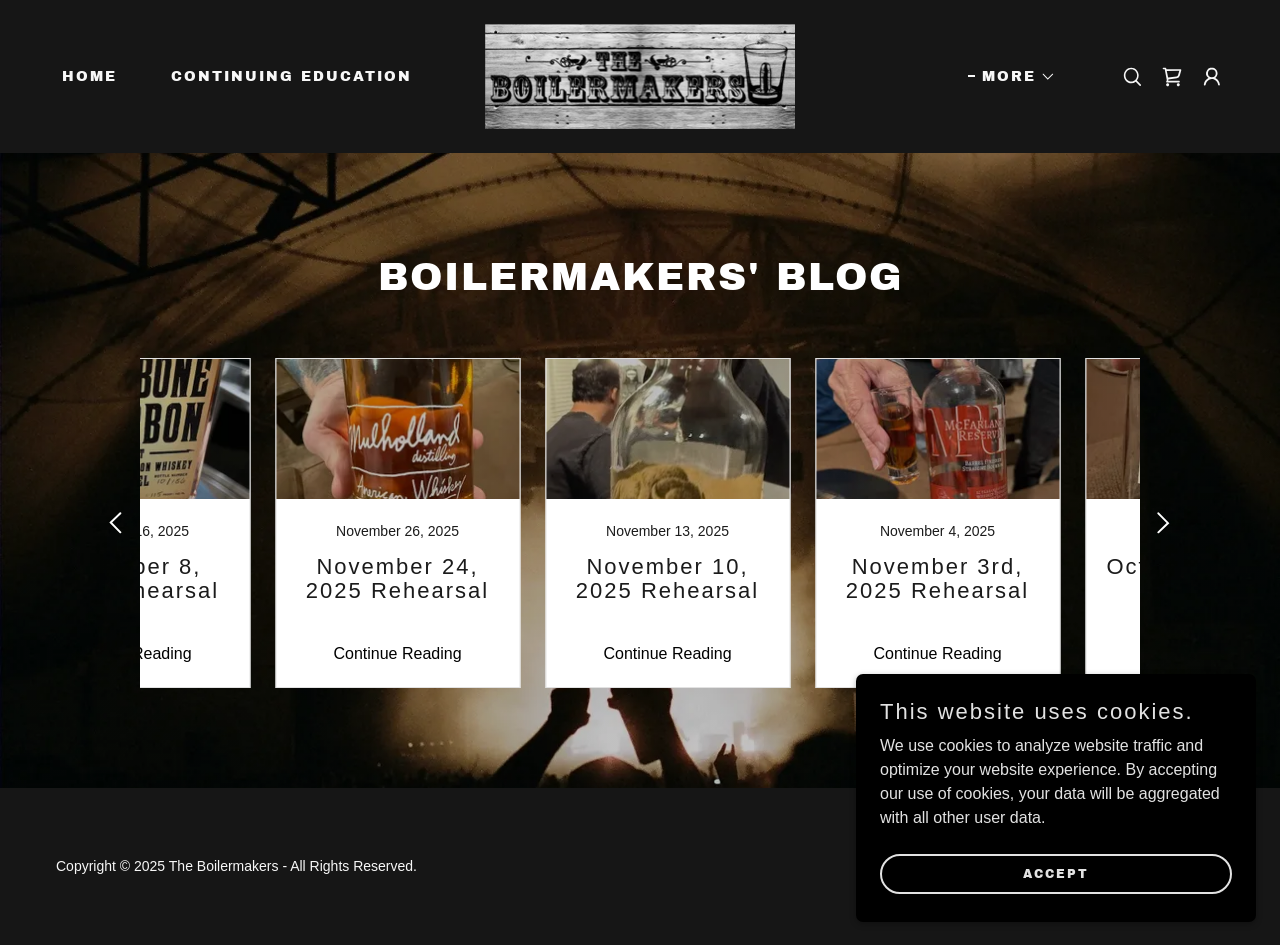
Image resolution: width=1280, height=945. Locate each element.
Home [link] (89, 76)
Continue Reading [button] (235, 653)
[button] (1012, 77)
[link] (640, 75)
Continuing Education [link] (291, 76)
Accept (1056, 873)
